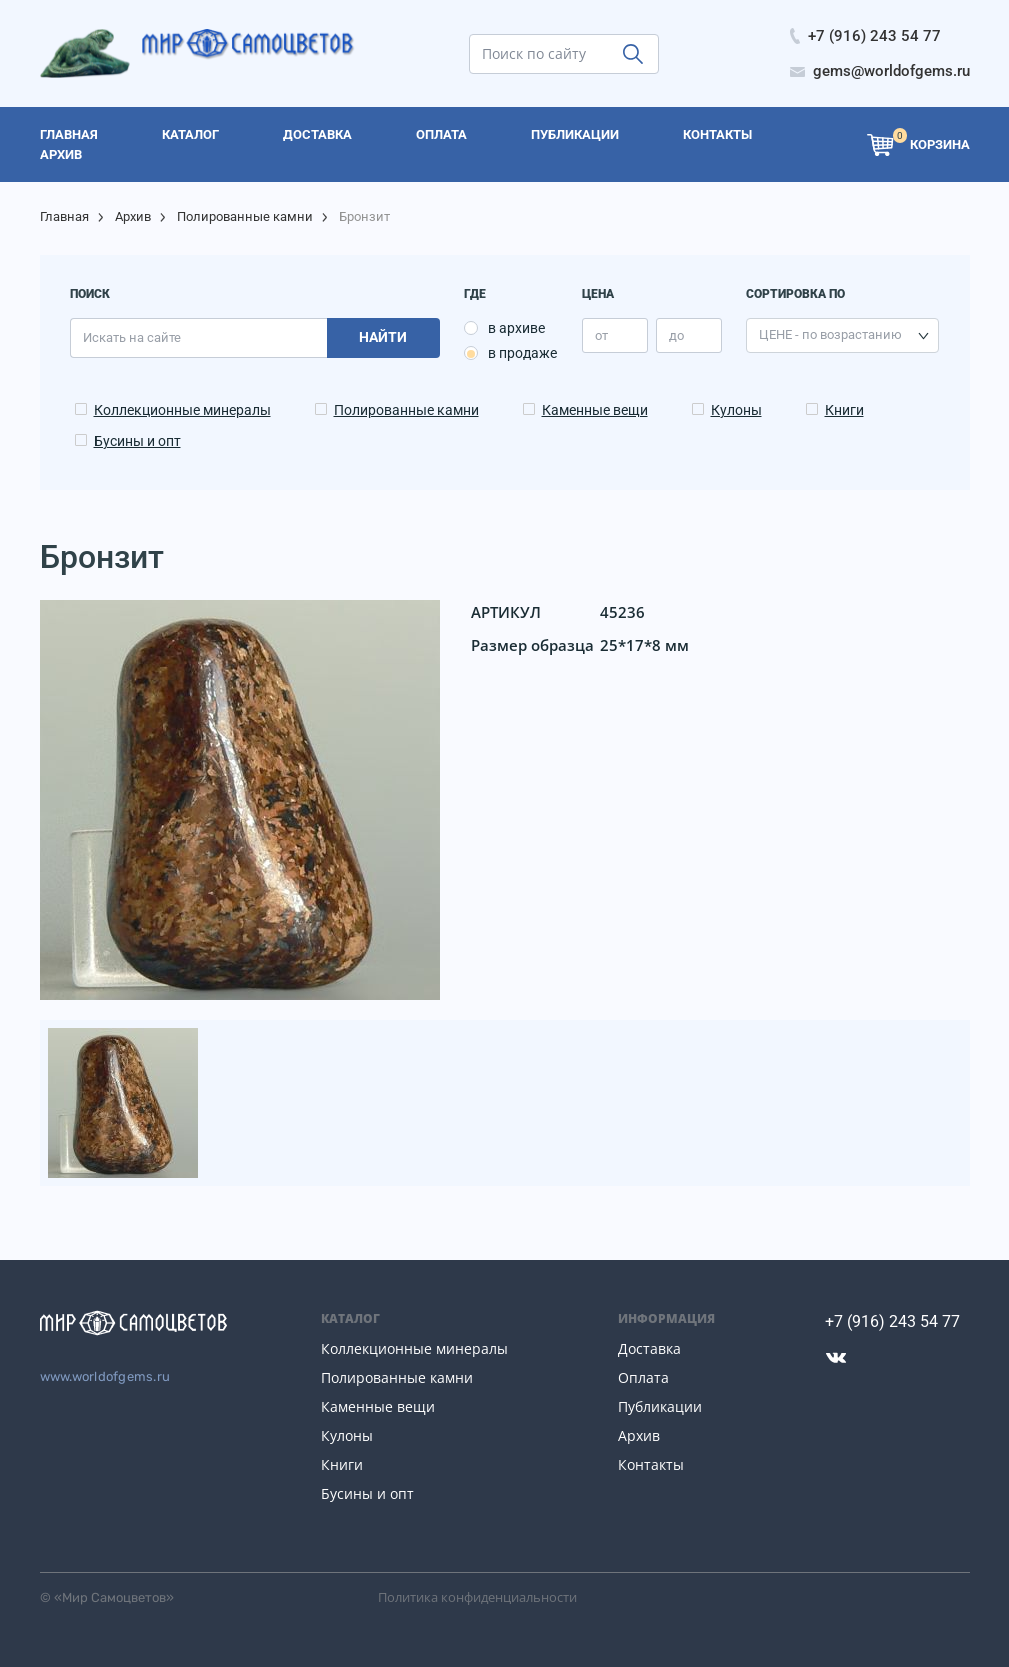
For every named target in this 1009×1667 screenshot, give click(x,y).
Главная (64, 216)
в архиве (516, 328)
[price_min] (615, 335)
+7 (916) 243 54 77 (892, 1321)
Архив (133, 216)
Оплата (643, 1377)
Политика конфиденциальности (477, 1597)
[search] (564, 54)
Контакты (651, 1464)
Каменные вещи (595, 410)
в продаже (522, 353)
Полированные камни (245, 216)
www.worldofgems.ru (105, 1376)
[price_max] (689, 335)
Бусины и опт (137, 441)
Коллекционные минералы (182, 410)
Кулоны (736, 410)
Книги (844, 410)
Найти (383, 337)
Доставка (649, 1348)
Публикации (660, 1406)
